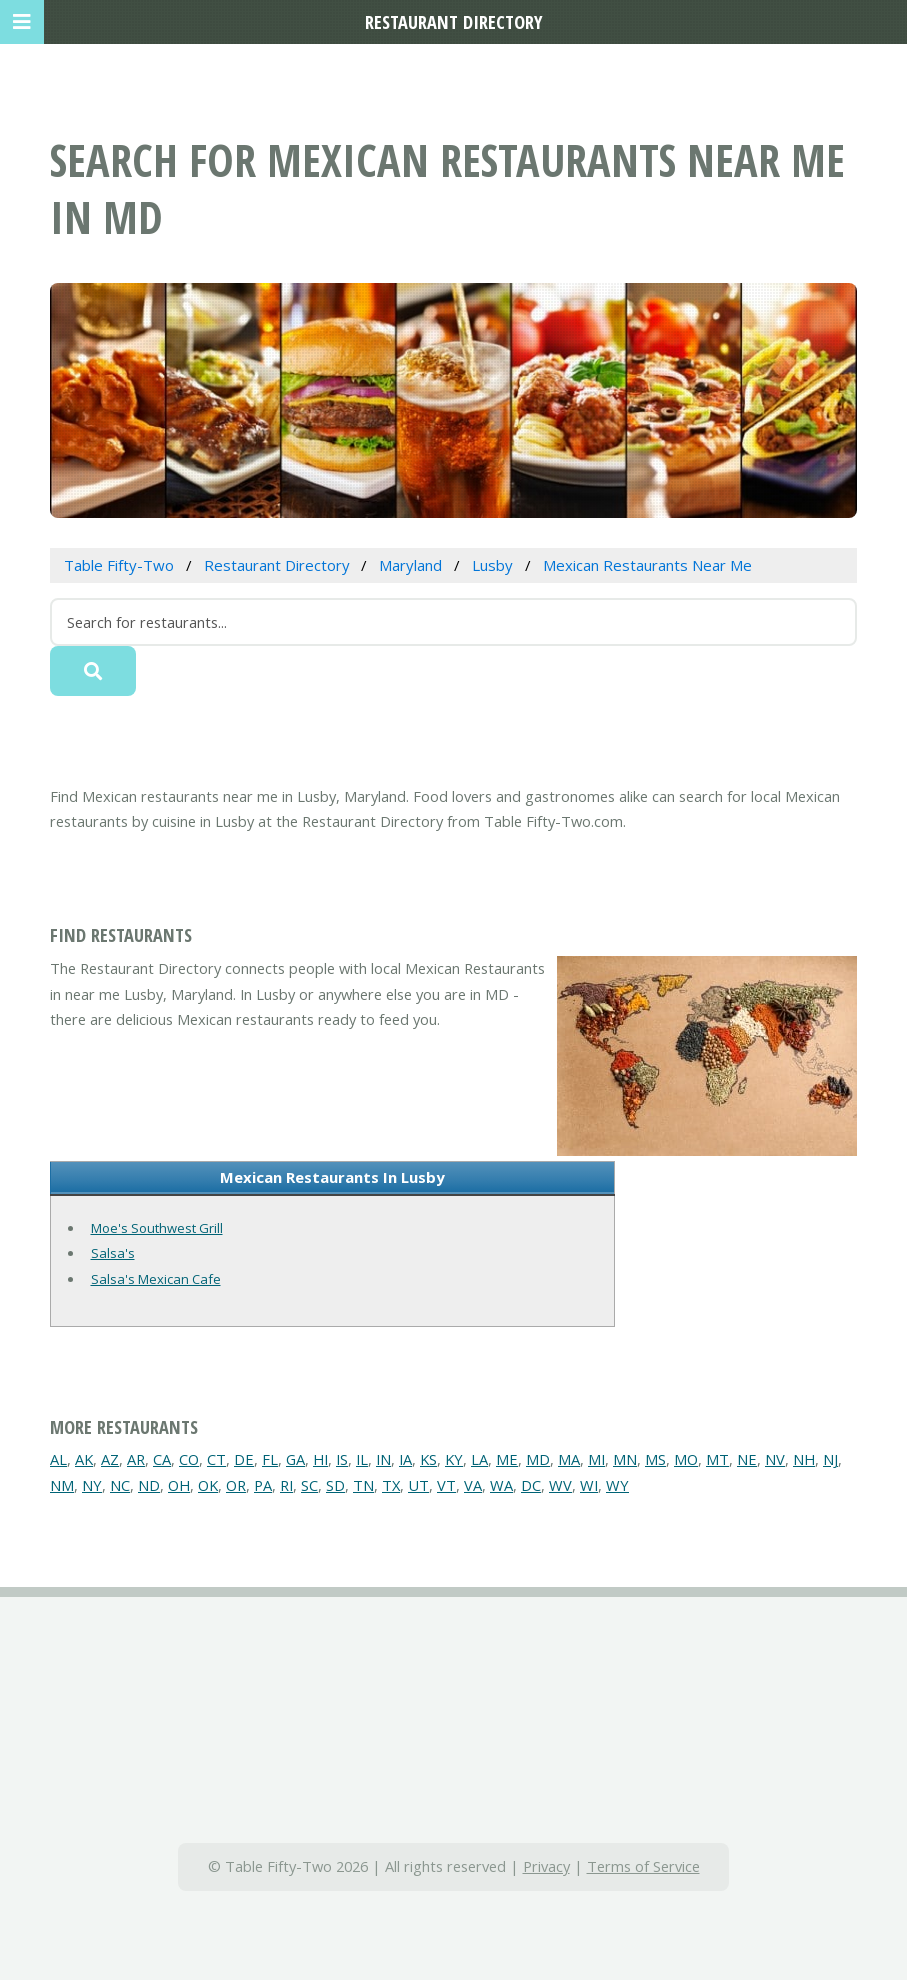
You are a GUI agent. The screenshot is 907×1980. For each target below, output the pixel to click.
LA (479, 1459)
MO (686, 1459)
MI (596, 1459)
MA (569, 1459)
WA (501, 1485)
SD (335, 1485)
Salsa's (113, 1253)
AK (84, 1459)
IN (383, 1459)
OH (179, 1485)
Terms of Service (643, 1866)
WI (589, 1485)
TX (391, 1485)
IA (405, 1459)
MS (655, 1459)
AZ (110, 1459)
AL (58, 1459)
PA (263, 1485)
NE (747, 1459)
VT (446, 1485)
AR (136, 1459)
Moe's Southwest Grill (157, 1228)
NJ (830, 1459)
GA (295, 1459)
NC (120, 1485)
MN (625, 1459)
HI (320, 1459)
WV (560, 1485)
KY (454, 1459)
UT (418, 1485)
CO (189, 1459)
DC (531, 1485)
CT (216, 1459)
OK (208, 1485)
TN (363, 1485)
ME (507, 1459)
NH (804, 1459)
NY (92, 1485)
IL (362, 1459)
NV (775, 1459)
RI (286, 1485)
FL (270, 1459)
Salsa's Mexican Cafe (156, 1279)
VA (473, 1485)
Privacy (546, 1866)
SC (309, 1485)
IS (342, 1459)
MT (717, 1459)
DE (244, 1459)
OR (236, 1485)
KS (428, 1459)
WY (617, 1485)
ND (149, 1485)
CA (162, 1459)
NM (62, 1485)
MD (538, 1459)
